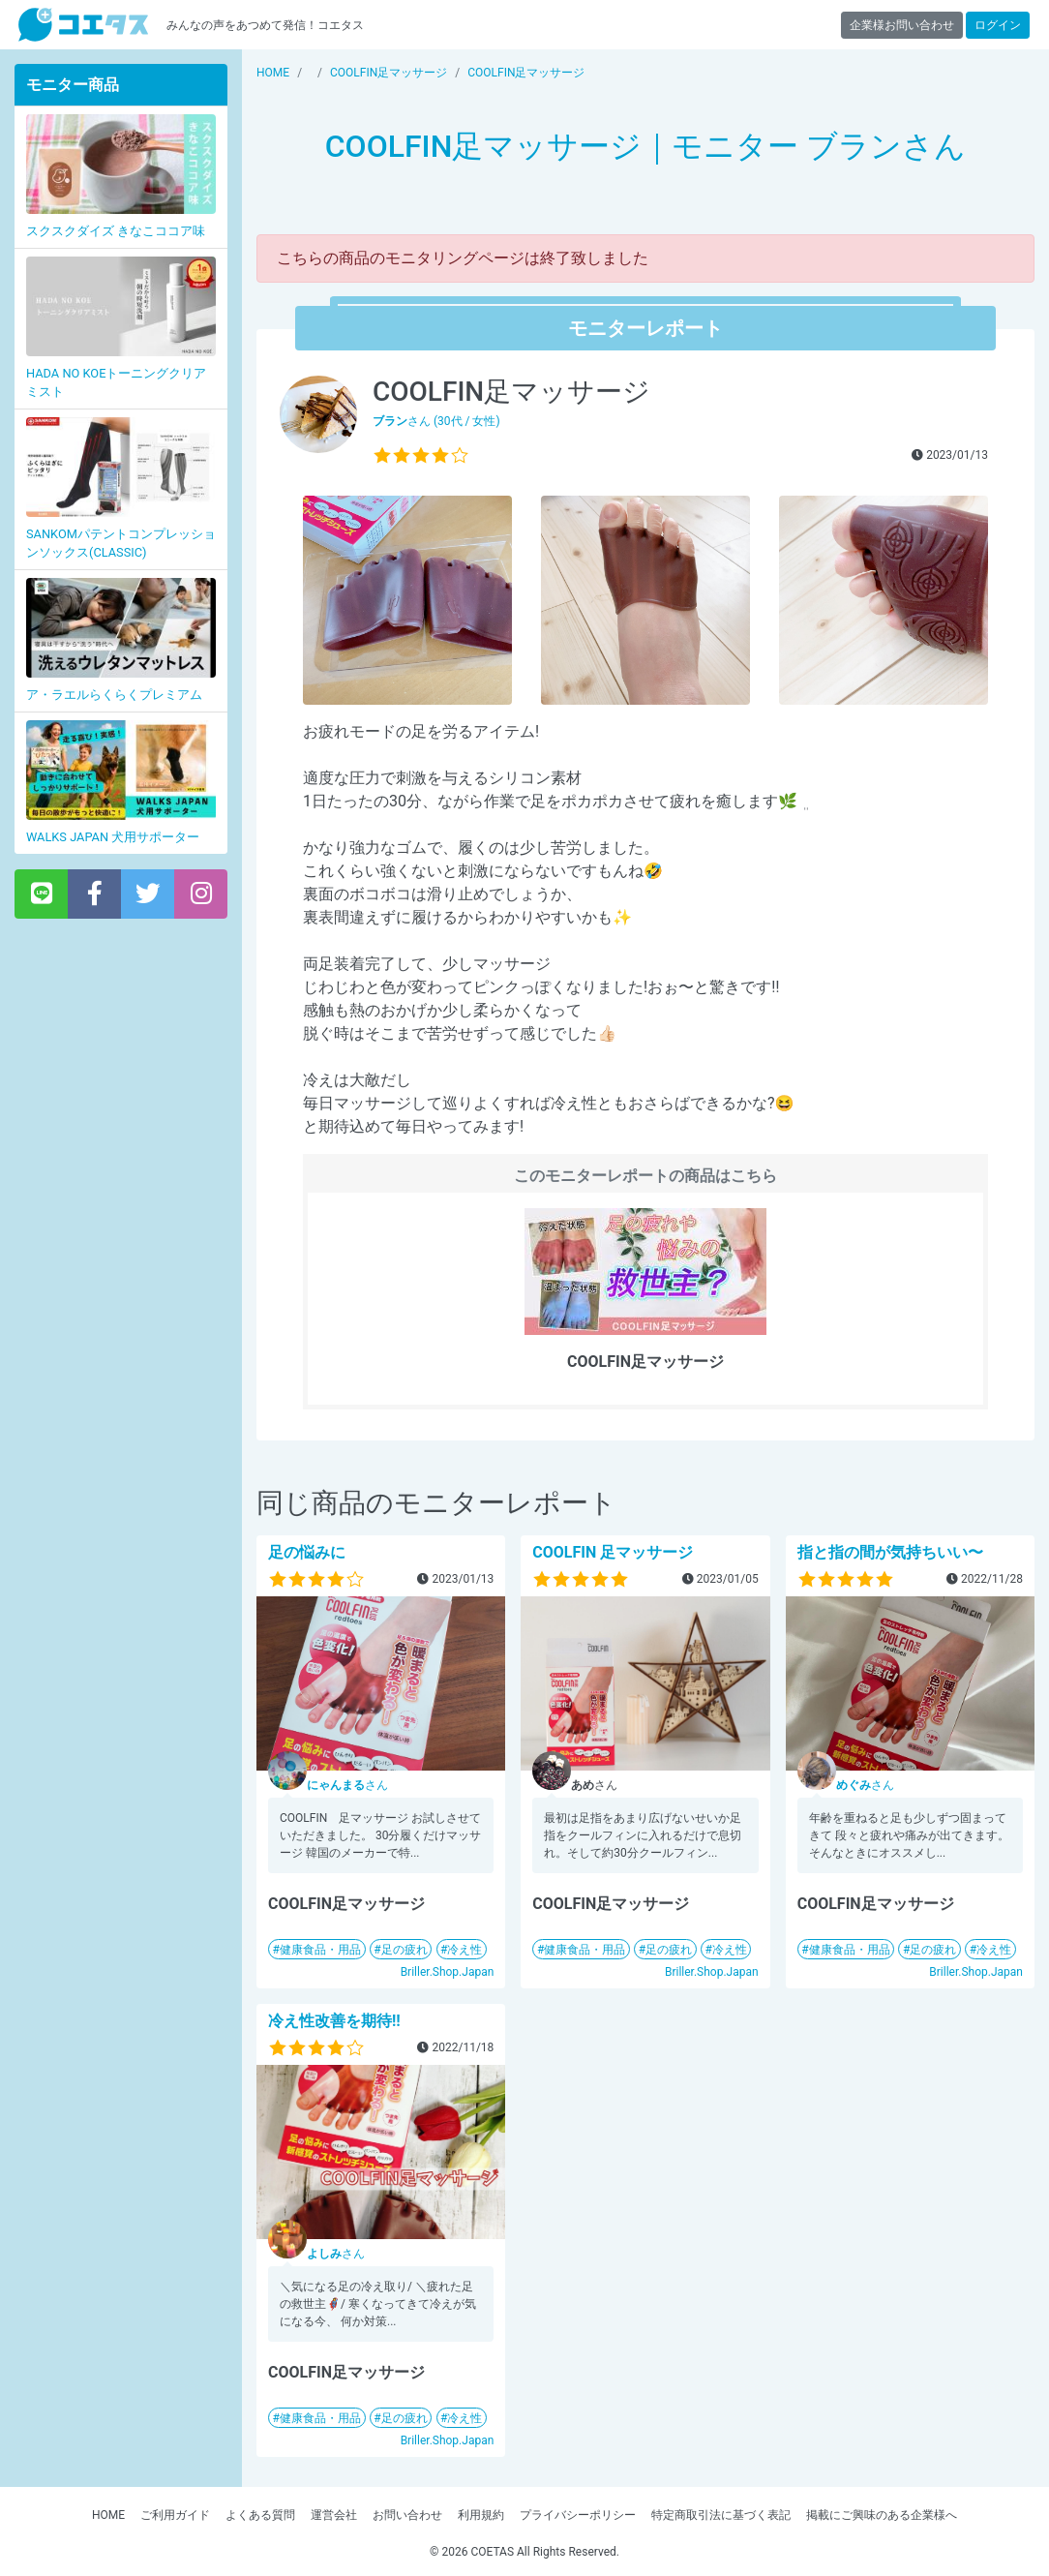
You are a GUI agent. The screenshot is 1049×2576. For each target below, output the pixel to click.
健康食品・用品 (320, 1949)
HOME (108, 2515)
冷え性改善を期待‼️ (334, 2021)
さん (347, 1785)
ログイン (997, 25)
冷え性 (464, 1949)
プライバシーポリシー (578, 2515)
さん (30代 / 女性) (436, 421)
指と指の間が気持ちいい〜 (890, 1552)
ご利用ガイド (175, 2515)
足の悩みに (306, 1552)
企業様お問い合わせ (902, 25)
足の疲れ (404, 1949)
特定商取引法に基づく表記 (721, 2515)
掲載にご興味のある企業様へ (881, 2515)
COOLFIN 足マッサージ (612, 1552)
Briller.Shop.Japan (448, 1972)
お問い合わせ (407, 2515)
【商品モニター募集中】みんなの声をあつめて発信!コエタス (83, 25)
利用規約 (481, 2515)
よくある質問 (260, 2515)
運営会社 (334, 2515)
